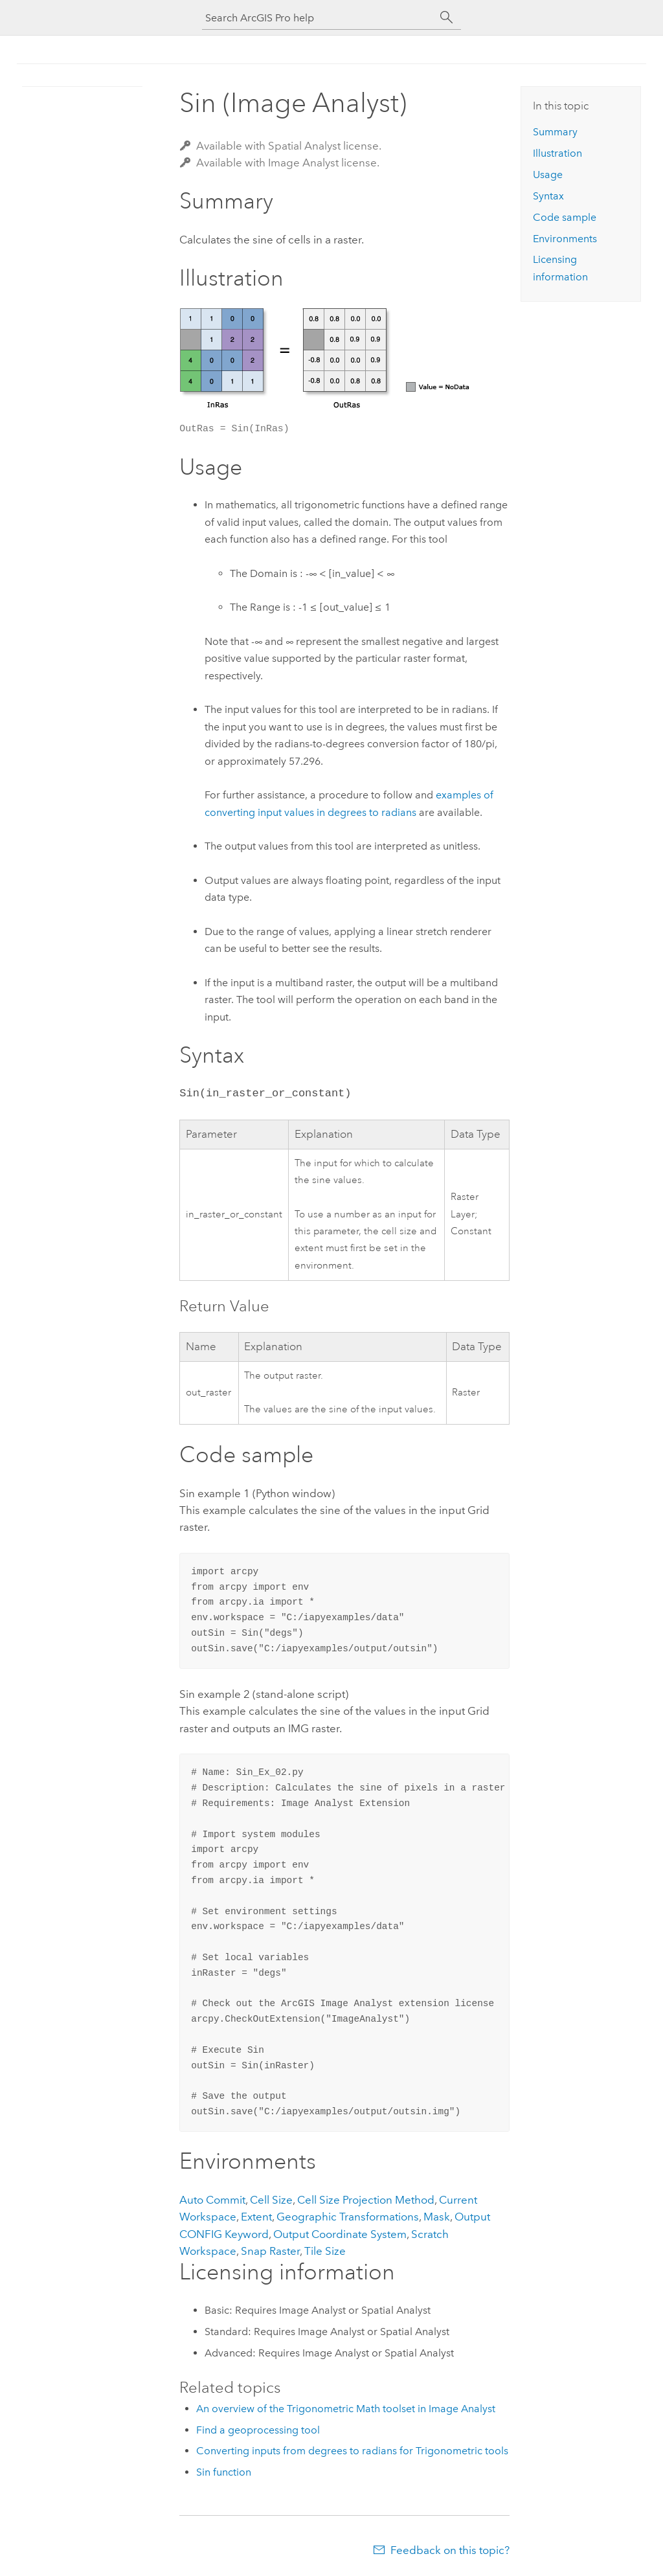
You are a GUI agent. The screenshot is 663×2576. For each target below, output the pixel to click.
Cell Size (271, 2199)
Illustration (557, 153)
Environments (565, 238)
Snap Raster (270, 2250)
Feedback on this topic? (450, 2550)
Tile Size (325, 2250)
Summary (555, 132)
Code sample (564, 217)
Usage (548, 174)
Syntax (548, 196)
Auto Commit (212, 2199)
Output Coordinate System (340, 2234)
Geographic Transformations (347, 2216)
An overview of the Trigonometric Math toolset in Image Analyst (345, 2408)
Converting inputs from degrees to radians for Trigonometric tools (352, 2451)
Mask (436, 2216)
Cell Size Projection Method (365, 2199)
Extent (256, 2216)
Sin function (223, 2472)
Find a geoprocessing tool (258, 2430)
